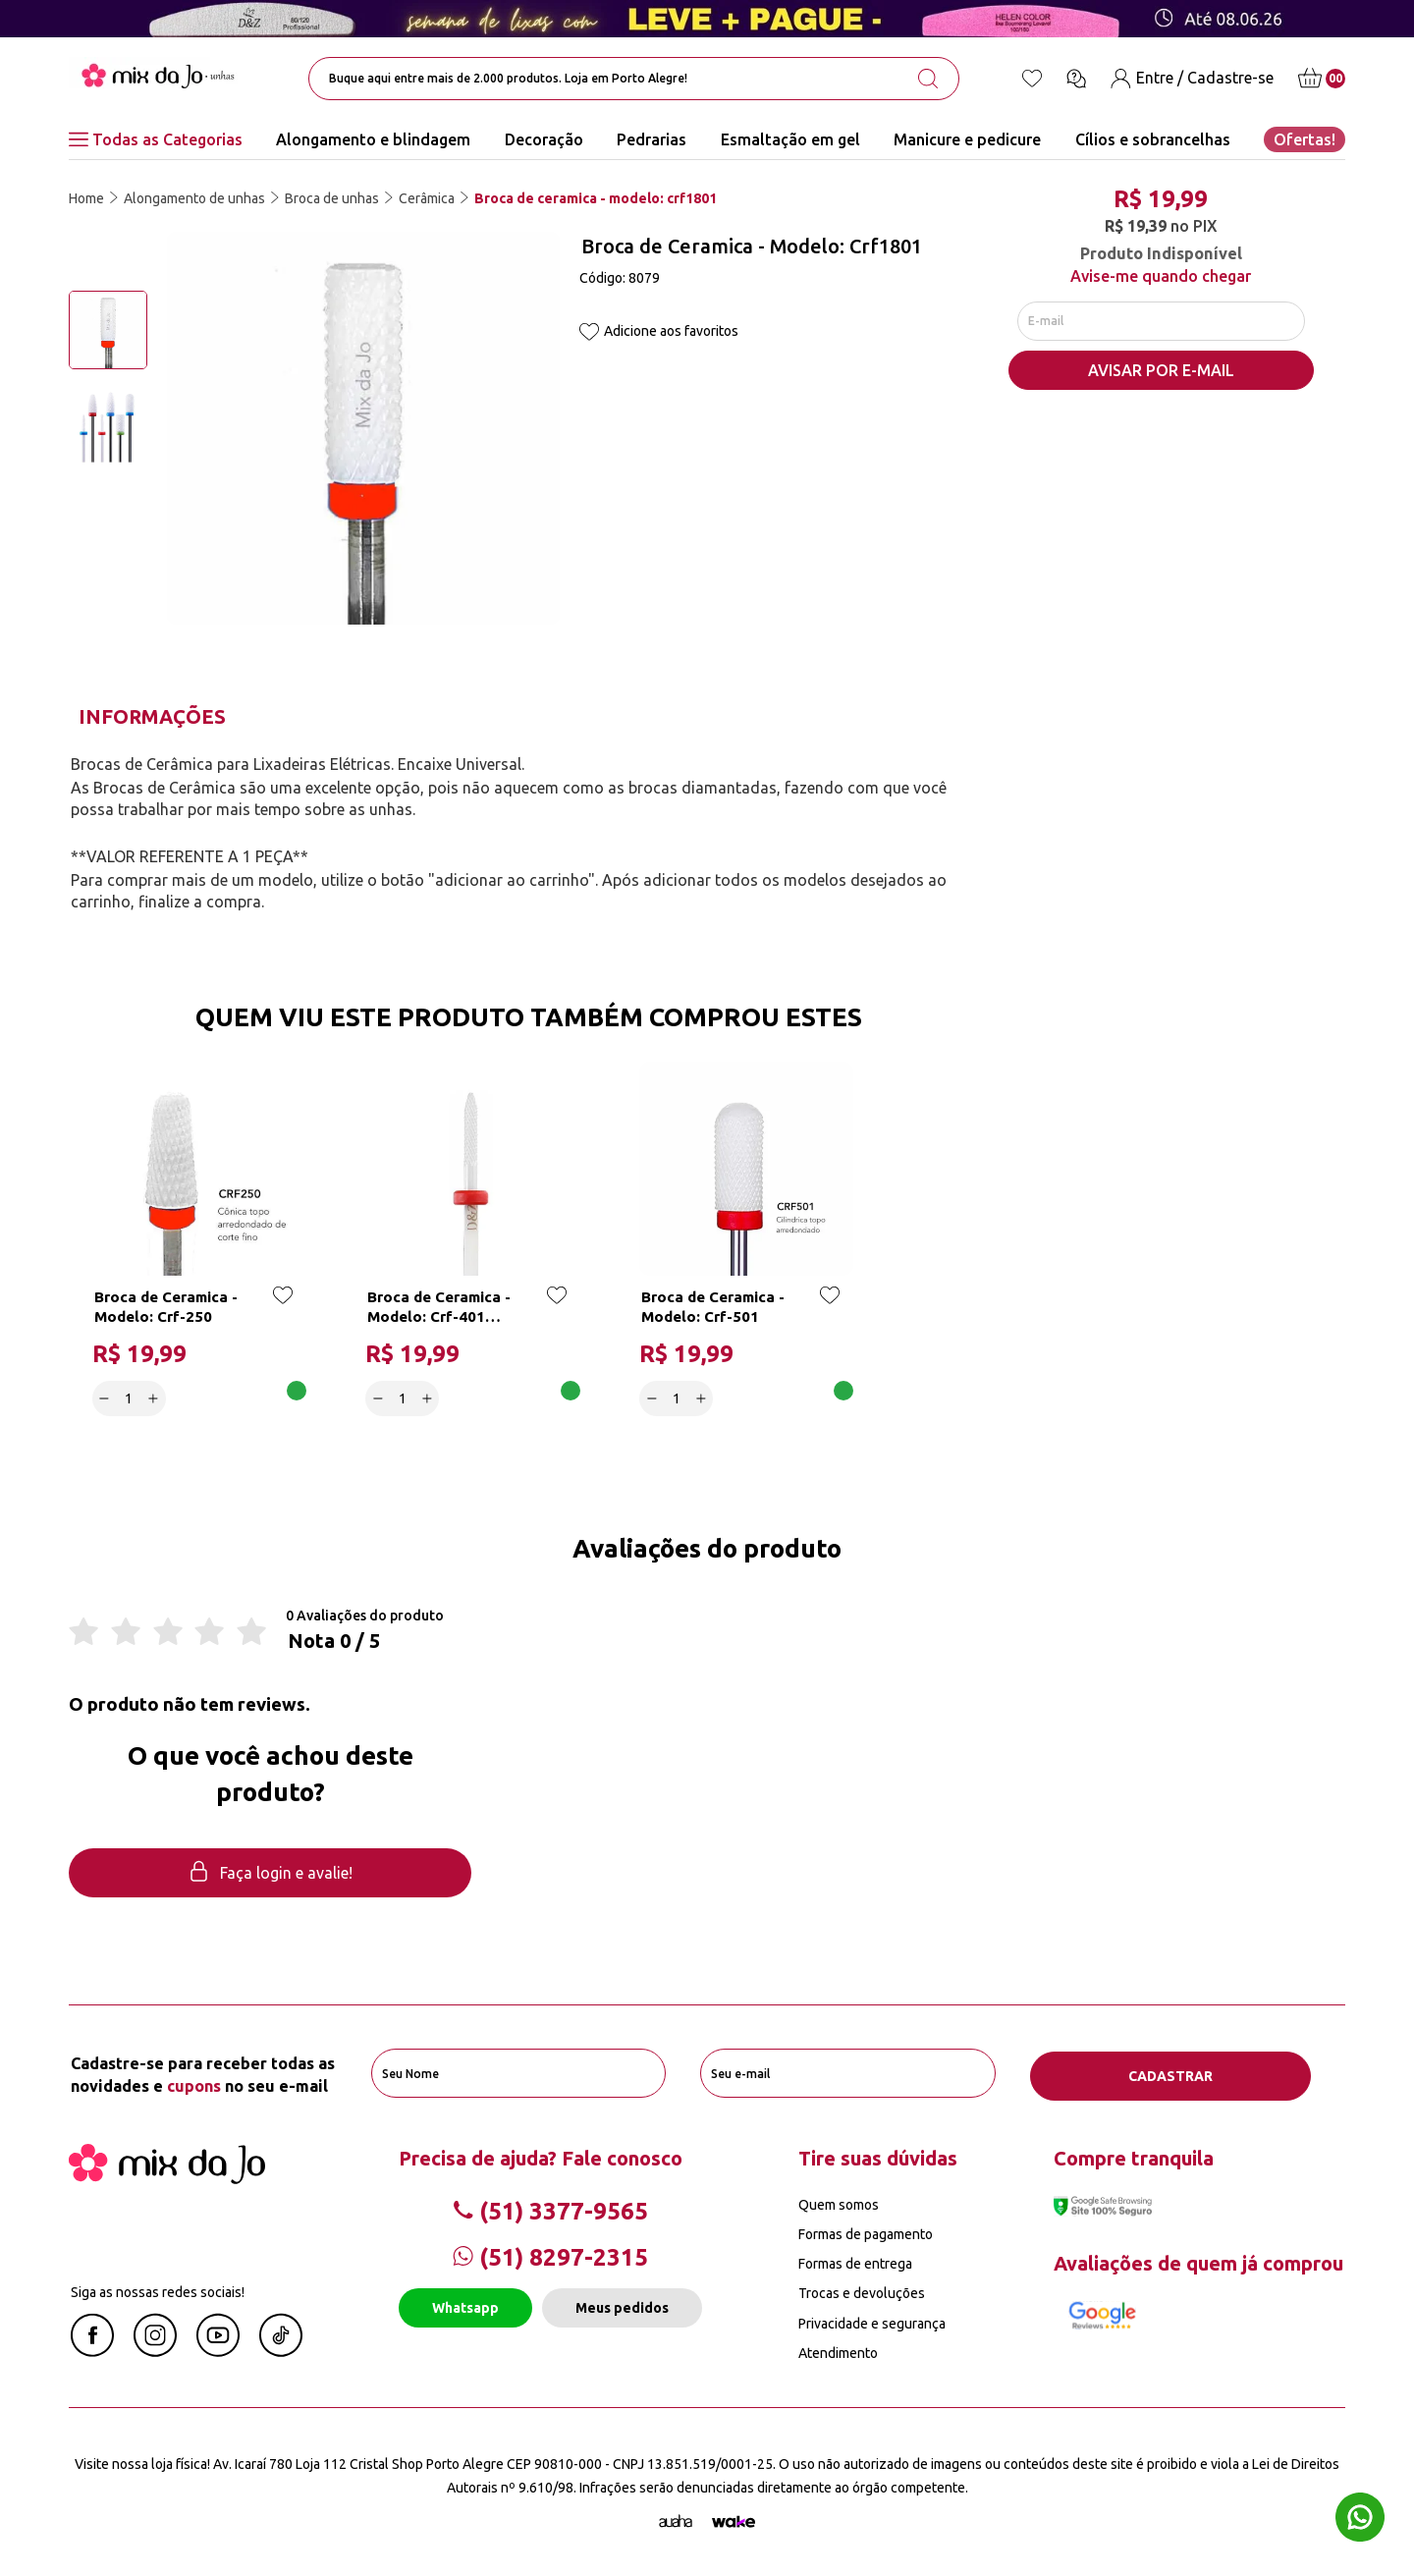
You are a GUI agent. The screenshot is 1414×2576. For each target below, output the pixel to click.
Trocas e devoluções (861, 2292)
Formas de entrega (855, 2263)
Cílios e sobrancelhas (1152, 139)
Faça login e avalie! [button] (270, 1874)
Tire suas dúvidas (877, 2156)
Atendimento (838, 2351)
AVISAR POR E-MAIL (1161, 374)
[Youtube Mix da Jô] (218, 2350)
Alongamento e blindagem (373, 139)
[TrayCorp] (733, 2520)
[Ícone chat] (1076, 78)
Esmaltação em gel (790, 139)
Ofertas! (1304, 139)
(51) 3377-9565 (550, 2209)
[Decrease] (105, 1397)
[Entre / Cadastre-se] (1192, 78)
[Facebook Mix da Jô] (92, 2350)
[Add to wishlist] (589, 333)
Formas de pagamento (865, 2233)
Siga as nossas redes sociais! (158, 2290)
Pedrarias (651, 139)
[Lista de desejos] (1032, 78)
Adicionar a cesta (237, 1397)
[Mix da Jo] (167, 2176)
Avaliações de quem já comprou (1198, 2261)
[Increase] (154, 1397)
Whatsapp (465, 2307)
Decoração (544, 139)
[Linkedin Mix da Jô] (280, 2350)
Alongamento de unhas (194, 198)
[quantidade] (130, 1397)
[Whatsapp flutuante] (1360, 2520)
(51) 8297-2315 (550, 2256)
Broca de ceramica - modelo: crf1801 (595, 198)
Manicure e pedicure (967, 139)
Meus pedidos (622, 2307)
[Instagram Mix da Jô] (155, 2350)
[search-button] (928, 78)
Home (86, 198)
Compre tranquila (1134, 2156)
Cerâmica (427, 198)
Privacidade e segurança (872, 2321)
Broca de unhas (332, 198)
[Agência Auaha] (675, 2520)
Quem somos (838, 2203)
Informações (152, 716)
